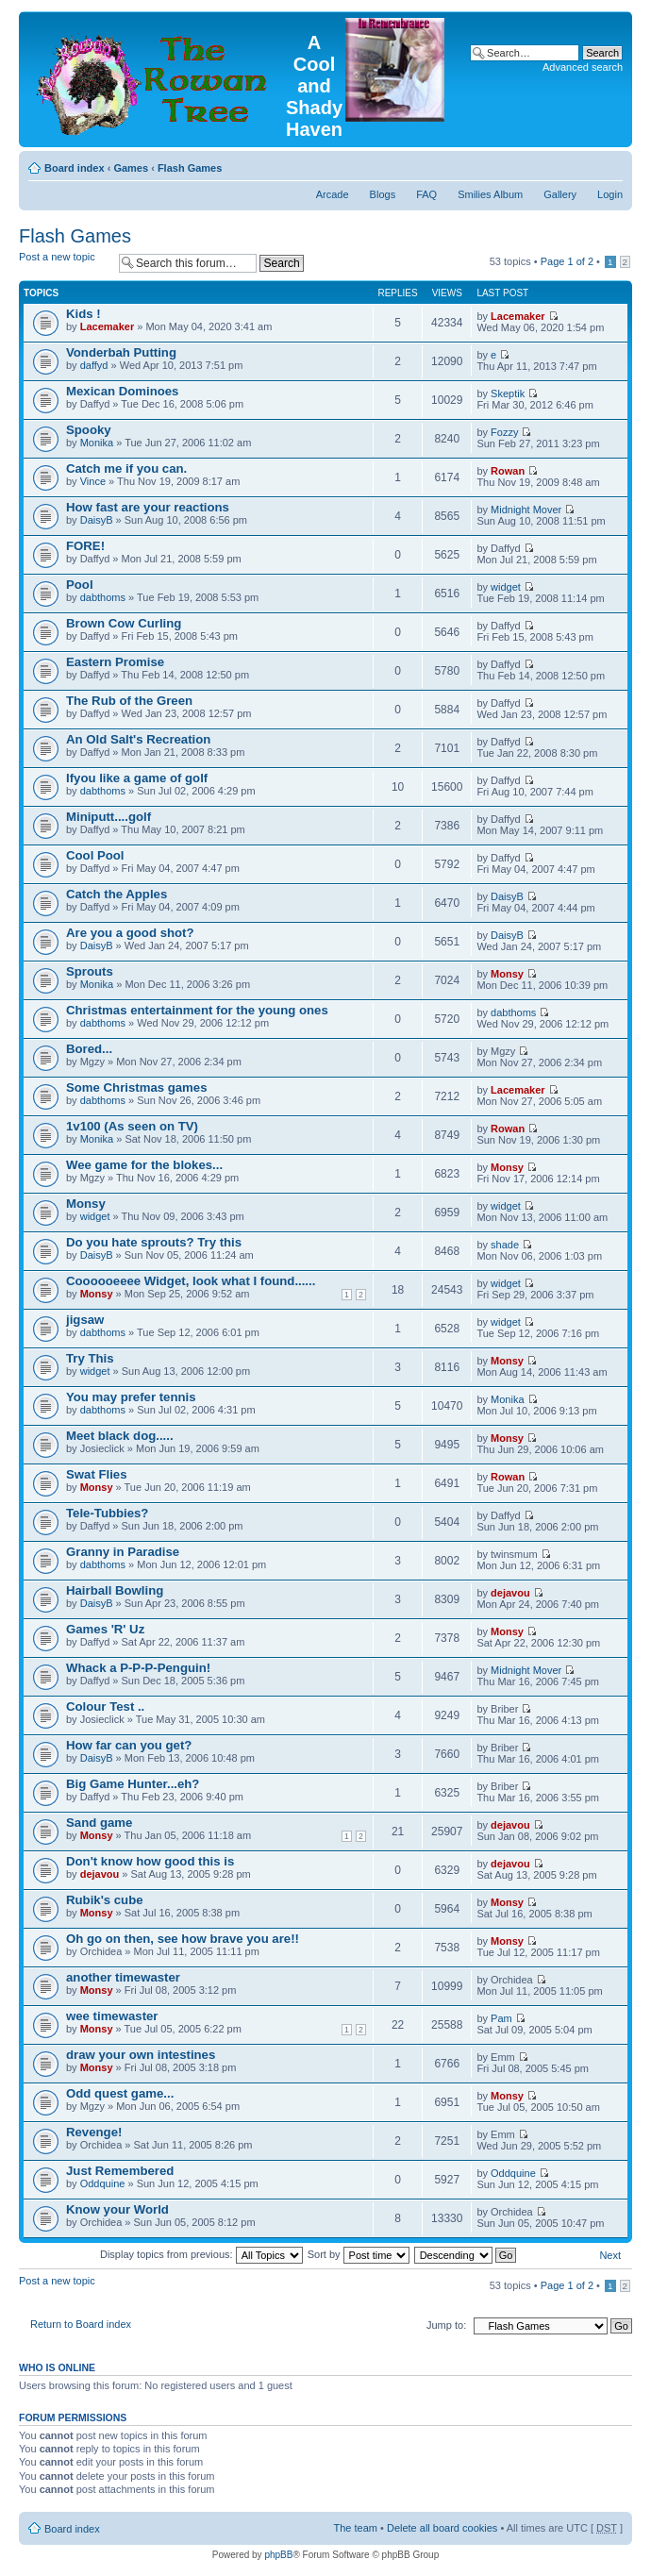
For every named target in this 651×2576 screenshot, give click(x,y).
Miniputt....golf (108, 817)
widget (506, 587)
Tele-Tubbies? (107, 1513)
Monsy (507, 973)
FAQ (426, 194)
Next (610, 2255)
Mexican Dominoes (122, 391)
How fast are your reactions (147, 507)
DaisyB (96, 520)
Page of (567, 261)
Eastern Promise (115, 662)
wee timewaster (112, 2016)
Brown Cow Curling (123, 623)
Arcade (332, 194)
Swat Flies (96, 1474)
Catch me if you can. (126, 468)
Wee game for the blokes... (144, 1165)
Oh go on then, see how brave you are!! (182, 1939)
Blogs (383, 194)
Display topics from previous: (201, 2254)
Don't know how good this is (150, 1861)
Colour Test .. (105, 1706)
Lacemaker (107, 326)
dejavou (510, 1592)
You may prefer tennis (131, 1397)
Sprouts (89, 971)
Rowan (508, 471)
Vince (93, 481)
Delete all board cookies (442, 2528)
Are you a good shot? (130, 933)
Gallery (559, 194)
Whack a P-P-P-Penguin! (138, 1668)
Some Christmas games (137, 1087)
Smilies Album (490, 194)
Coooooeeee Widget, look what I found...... (190, 1281)
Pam (501, 2018)
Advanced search (582, 67)
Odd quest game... (120, 2093)
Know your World (117, 2209)
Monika (96, 442)
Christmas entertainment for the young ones (197, 1010)
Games (130, 168)
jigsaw (85, 1320)
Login (610, 194)
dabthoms (102, 597)
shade (505, 1244)
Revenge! (94, 2132)
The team (355, 2528)
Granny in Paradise (122, 1552)
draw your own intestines (140, 2055)
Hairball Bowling (114, 1590)
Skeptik (508, 393)
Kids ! (83, 314)
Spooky (88, 430)
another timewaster (123, 1977)
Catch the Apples (116, 894)
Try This (90, 1358)
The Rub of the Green (129, 701)
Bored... (89, 1049)
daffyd (94, 365)
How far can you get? (129, 1745)
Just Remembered (120, 2171)
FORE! (85, 546)
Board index (74, 168)
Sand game (99, 1822)
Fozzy (504, 432)
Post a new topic (64, 263)
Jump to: (446, 2325)
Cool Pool (95, 855)
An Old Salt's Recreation (138, 739)
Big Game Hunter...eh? (132, 1784)
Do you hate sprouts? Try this (154, 1242)
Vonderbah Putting (121, 352)
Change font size (609, 164)
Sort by (358, 2254)
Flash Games (190, 168)
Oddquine (102, 2183)
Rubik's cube (104, 1900)
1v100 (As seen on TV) (132, 1126)
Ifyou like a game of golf (137, 778)
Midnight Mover (526, 509)
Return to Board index (80, 2324)
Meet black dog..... (120, 1436)
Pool (79, 584)
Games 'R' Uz (105, 1629)
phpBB (278, 2555)
